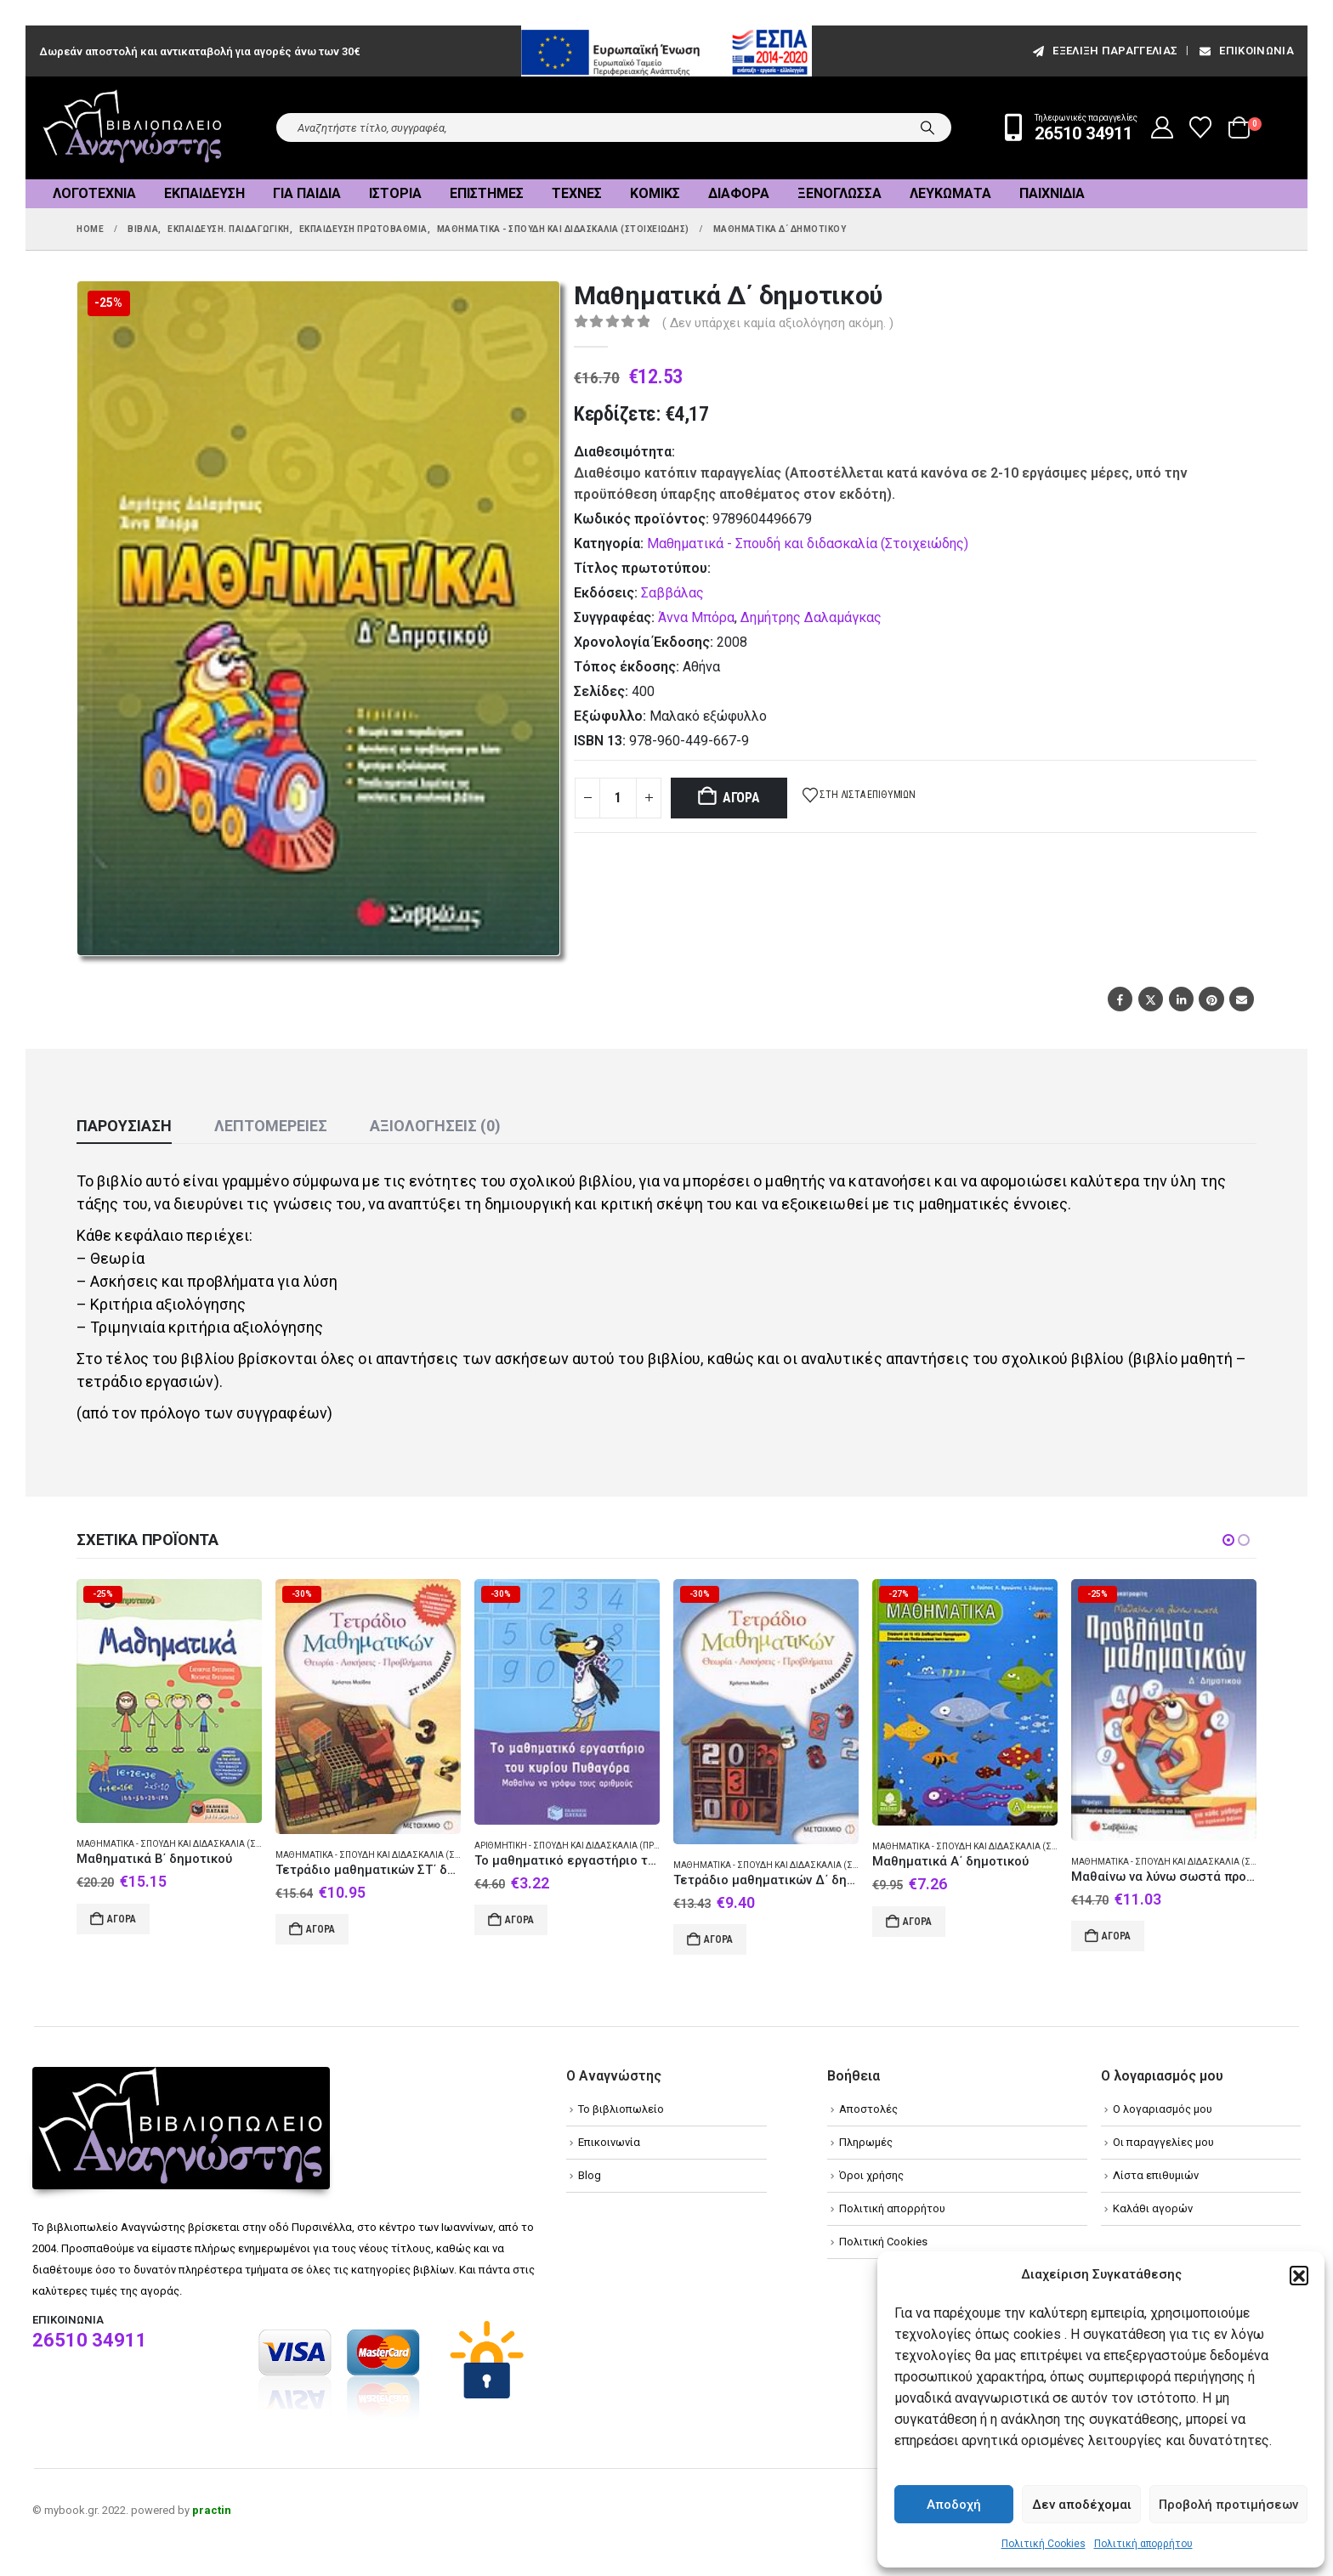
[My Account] (1162, 127)
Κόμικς (655, 193)
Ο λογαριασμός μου (1162, 2109)
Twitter (1150, 999)
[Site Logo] (132, 128)
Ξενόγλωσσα (839, 193)
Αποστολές (868, 2109)
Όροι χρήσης (871, 2175)
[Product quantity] (618, 798)
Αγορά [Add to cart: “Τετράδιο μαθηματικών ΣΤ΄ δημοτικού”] (320, 1929)
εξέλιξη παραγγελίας (1103, 50)
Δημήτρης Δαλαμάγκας (811, 617)
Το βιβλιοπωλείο (621, 2109)
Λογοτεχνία (94, 193)
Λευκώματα (950, 193)
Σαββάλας (672, 593)
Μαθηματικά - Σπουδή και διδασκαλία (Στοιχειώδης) (807, 543)
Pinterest (1211, 999)
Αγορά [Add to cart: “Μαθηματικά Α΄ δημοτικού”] (917, 1922)
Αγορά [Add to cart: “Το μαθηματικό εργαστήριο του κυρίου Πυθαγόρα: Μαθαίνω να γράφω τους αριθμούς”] (519, 1920)
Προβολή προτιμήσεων (1228, 2504)
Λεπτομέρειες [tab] (270, 1126)
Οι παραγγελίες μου (1163, 2142)
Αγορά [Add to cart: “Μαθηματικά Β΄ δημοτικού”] (121, 1919)
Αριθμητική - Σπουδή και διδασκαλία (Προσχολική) (588, 1845)
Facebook (1120, 999)
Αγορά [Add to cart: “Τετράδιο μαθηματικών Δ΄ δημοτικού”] (718, 1939)
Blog (589, 2175)
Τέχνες (577, 193)
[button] (1298, 2275)
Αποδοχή (954, 2504)
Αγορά (741, 798)
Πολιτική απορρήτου (1143, 2544)
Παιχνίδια (1052, 193)
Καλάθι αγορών (1153, 2208)
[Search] (927, 127)
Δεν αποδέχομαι (1082, 2504)
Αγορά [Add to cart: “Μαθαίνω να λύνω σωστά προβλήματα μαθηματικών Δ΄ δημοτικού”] (1116, 1936)
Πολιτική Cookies (1043, 2544)
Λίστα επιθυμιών (1156, 2175)
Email (1241, 999)
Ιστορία (395, 193)
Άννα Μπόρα (696, 617)
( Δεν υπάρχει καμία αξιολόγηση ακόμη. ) (777, 323)
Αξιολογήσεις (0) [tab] (435, 1126)
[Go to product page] (169, 1701)
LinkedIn (1181, 999)
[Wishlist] (1201, 127)
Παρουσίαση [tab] (124, 1126)
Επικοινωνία (1245, 50)
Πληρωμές (866, 2142)
